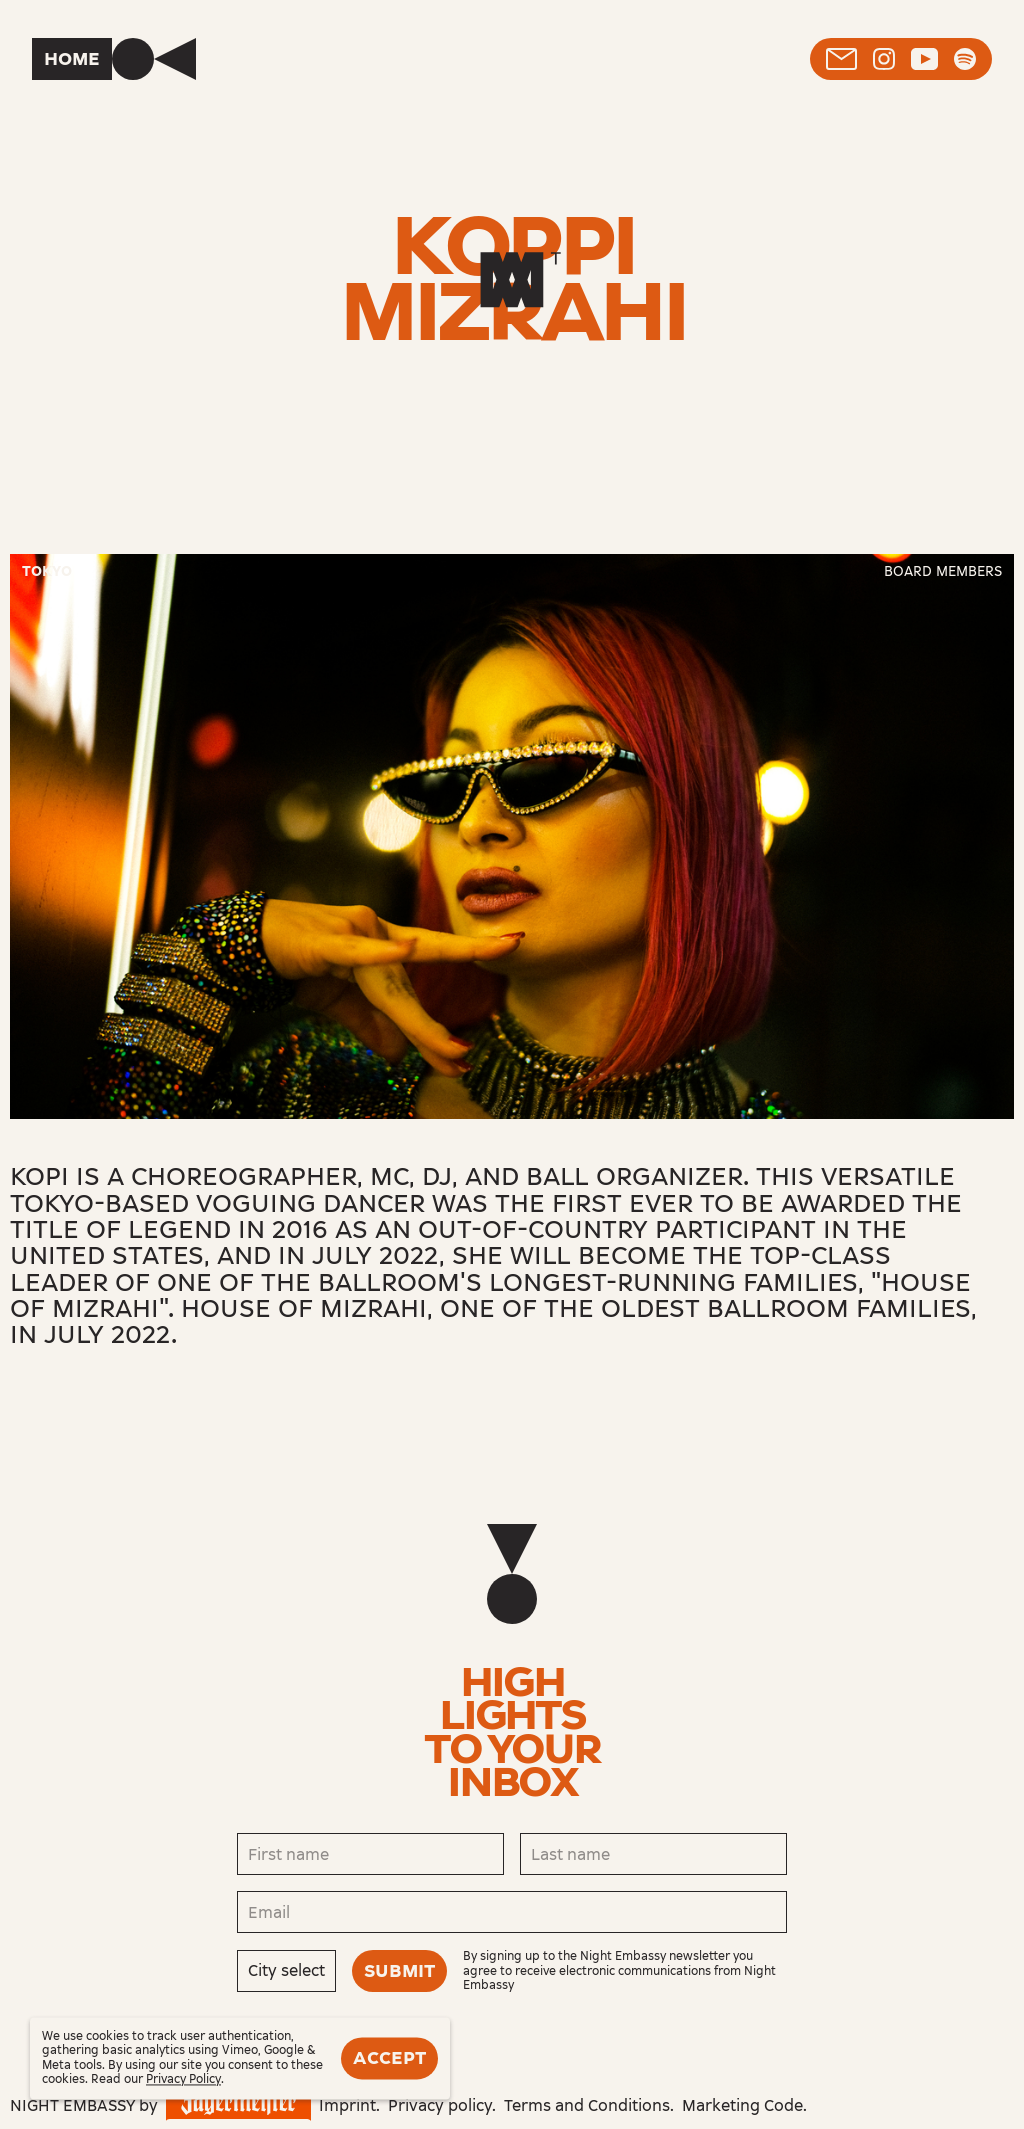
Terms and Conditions (587, 2105)
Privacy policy (440, 2105)
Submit (399, 1971)
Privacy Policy (183, 2080)
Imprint (347, 2105)
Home (72, 59)
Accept (389, 2058)
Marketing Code (742, 2105)
